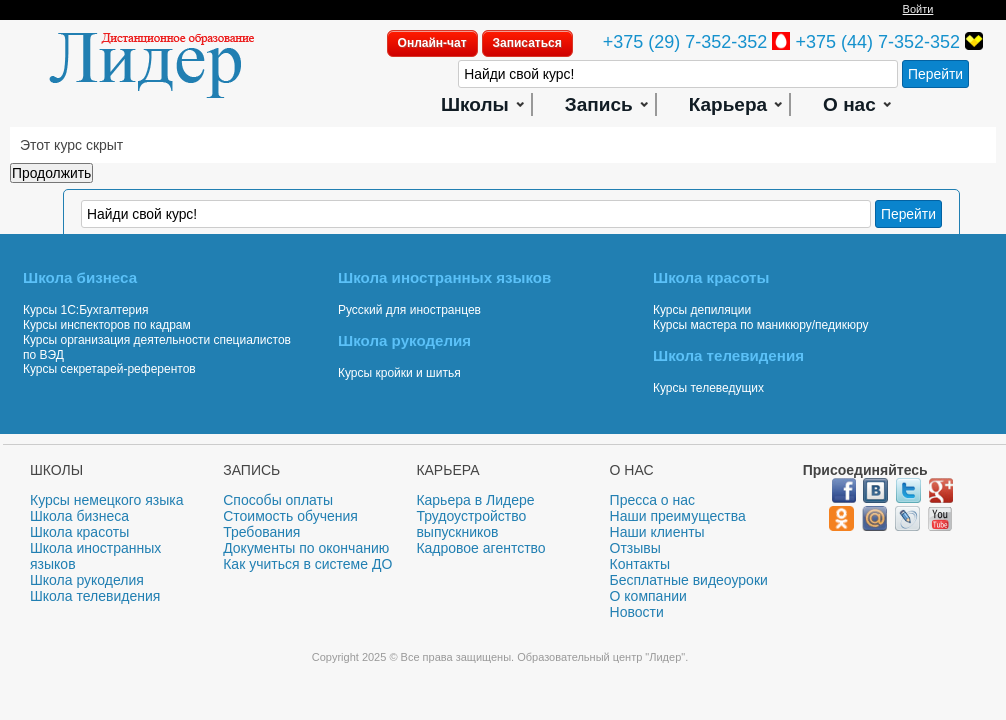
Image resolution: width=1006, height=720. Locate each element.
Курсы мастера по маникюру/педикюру (760, 325)
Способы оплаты (278, 500)
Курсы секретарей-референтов (109, 369)
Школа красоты (79, 532)
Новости (637, 612)
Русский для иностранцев (409, 310)
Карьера (728, 104)
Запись (599, 104)
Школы (475, 104)
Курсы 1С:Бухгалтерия (85, 310)
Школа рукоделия (87, 580)
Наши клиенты (657, 532)
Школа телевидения (95, 596)
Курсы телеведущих (708, 388)
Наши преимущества (678, 516)
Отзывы (635, 548)
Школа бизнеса (79, 516)
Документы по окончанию (306, 548)
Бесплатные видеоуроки (689, 580)
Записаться (527, 43)
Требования (261, 532)
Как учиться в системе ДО (307, 564)
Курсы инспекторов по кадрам (107, 325)
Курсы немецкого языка (107, 500)
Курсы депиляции (702, 310)
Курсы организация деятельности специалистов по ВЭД (157, 347)
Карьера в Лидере (475, 500)
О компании (648, 596)
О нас (849, 104)
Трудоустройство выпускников (471, 524)
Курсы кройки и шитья (399, 373)
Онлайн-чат (432, 43)
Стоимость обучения (290, 516)
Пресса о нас (653, 500)
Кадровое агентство (480, 548)
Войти (918, 9)
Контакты (640, 564)
